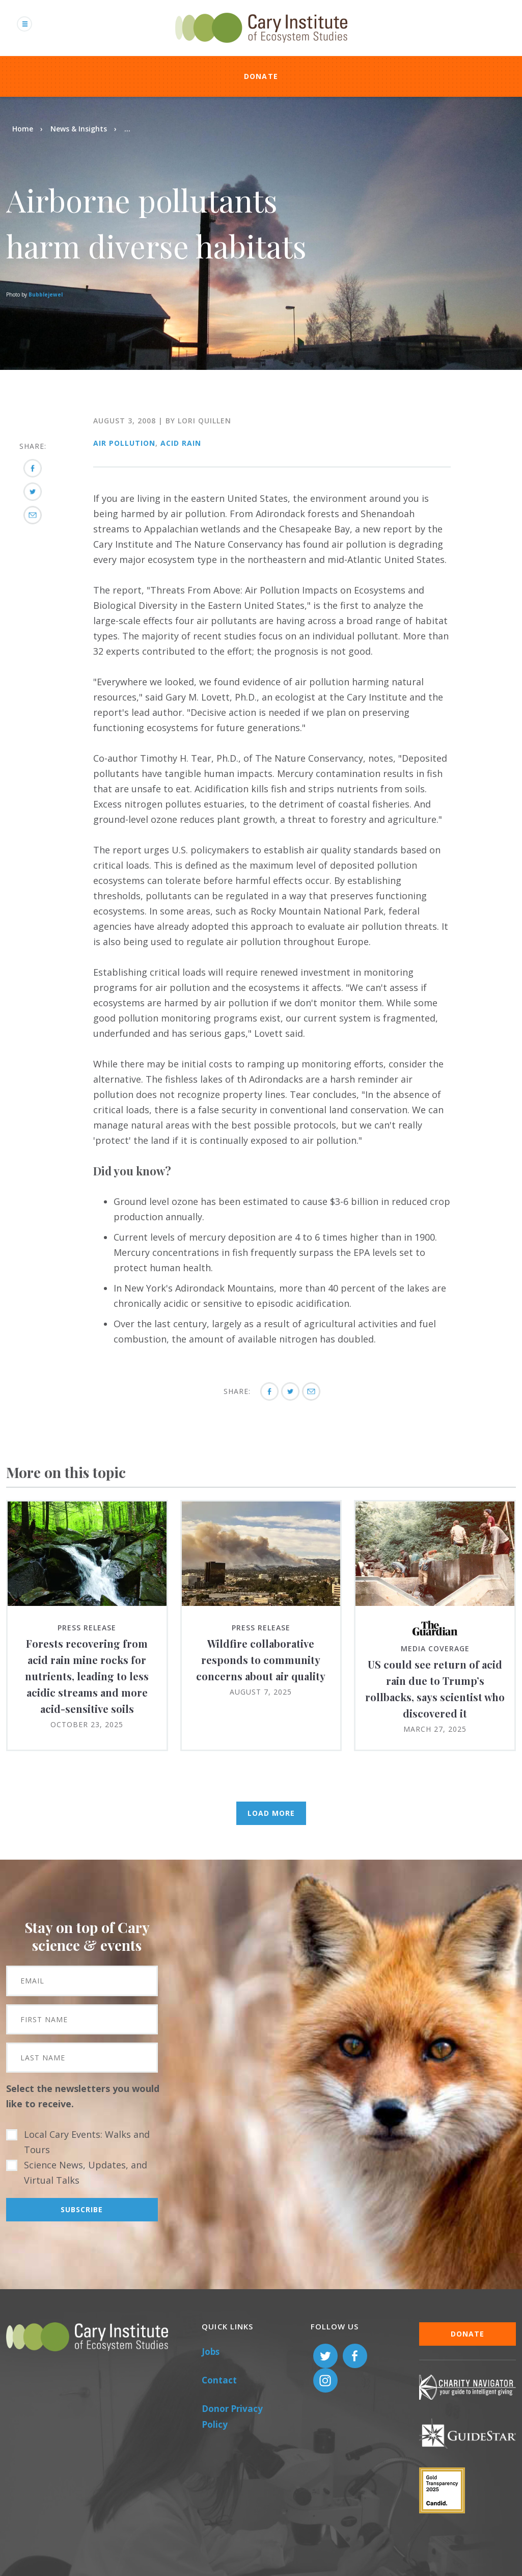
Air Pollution (124, 443)
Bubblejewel (46, 294)
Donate (261, 76)
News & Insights (78, 128)
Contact (219, 2380)
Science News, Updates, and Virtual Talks (85, 2172)
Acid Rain (180, 443)
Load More (271, 1813)
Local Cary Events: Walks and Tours (87, 2142)
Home (22, 128)
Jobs (210, 2351)
